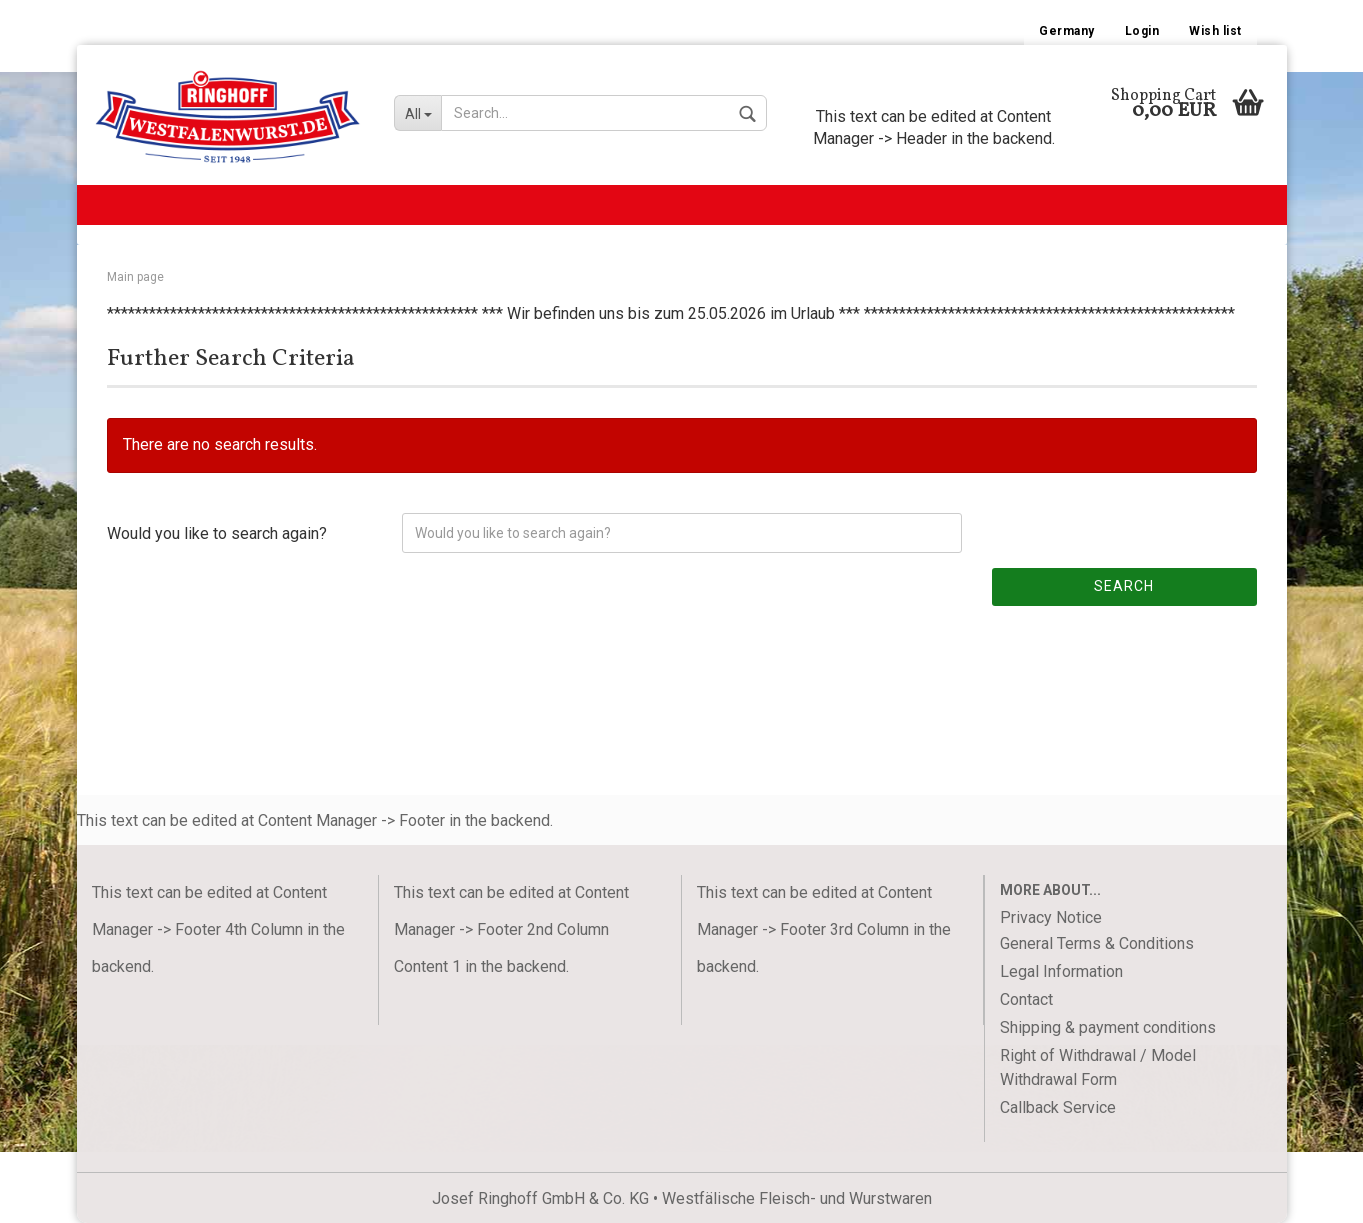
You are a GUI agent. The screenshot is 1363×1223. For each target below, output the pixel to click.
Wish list (1215, 31)
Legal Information (1061, 971)
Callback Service (1058, 1107)
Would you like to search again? (217, 533)
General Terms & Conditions (1097, 943)
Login (1142, 31)
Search (1124, 586)
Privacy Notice (1051, 917)
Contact (1026, 999)
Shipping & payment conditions (1108, 1027)
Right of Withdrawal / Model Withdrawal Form (1098, 1067)
